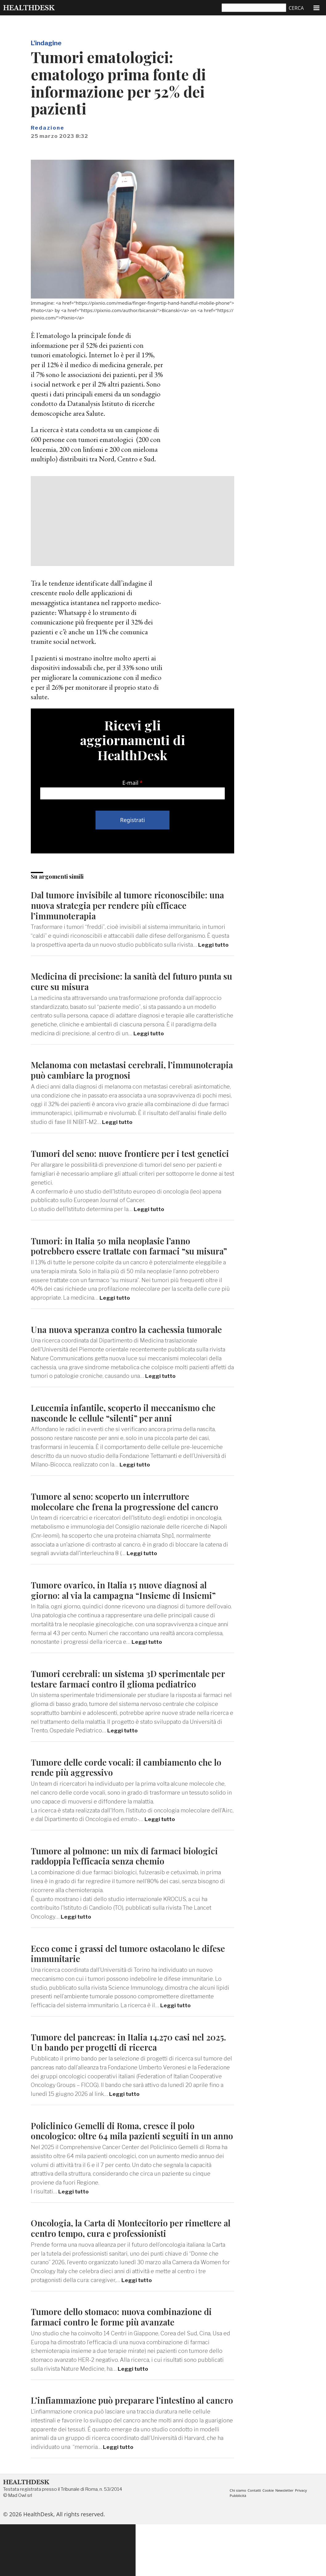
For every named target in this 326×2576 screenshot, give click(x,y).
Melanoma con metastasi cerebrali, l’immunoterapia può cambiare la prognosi (120, 1069)
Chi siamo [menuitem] (238, 2542)
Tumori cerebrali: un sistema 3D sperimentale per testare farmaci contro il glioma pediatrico (127, 1709)
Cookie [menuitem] (271, 2542)
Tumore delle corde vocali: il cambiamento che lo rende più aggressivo (132, 1798)
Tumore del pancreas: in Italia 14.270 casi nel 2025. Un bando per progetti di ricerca (123, 2073)
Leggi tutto (214, 944)
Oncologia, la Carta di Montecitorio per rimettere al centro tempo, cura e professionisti (132, 2269)
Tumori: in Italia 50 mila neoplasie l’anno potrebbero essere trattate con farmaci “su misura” (118, 1261)
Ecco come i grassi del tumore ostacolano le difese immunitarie (120, 1984)
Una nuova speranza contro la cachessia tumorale (112, 1355)
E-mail (130, 782)
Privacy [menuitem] (306, 2542)
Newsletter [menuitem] (288, 2542)
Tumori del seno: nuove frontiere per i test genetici (118, 1158)
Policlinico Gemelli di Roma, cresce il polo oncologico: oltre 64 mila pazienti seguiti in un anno (127, 2166)
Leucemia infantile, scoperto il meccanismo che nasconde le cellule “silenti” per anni (129, 1443)
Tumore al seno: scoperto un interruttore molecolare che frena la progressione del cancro (130, 1532)
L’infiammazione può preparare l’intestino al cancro (123, 2446)
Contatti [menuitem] (256, 2542)
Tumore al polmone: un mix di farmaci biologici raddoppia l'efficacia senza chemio (130, 1887)
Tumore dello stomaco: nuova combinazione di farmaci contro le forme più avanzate (127, 2358)
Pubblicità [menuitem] (238, 2547)
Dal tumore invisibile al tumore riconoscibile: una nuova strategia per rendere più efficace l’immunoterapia (125, 905)
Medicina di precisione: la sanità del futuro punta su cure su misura (132, 981)
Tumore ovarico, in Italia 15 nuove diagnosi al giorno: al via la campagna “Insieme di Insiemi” (128, 1621)
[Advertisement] (132, 521)
